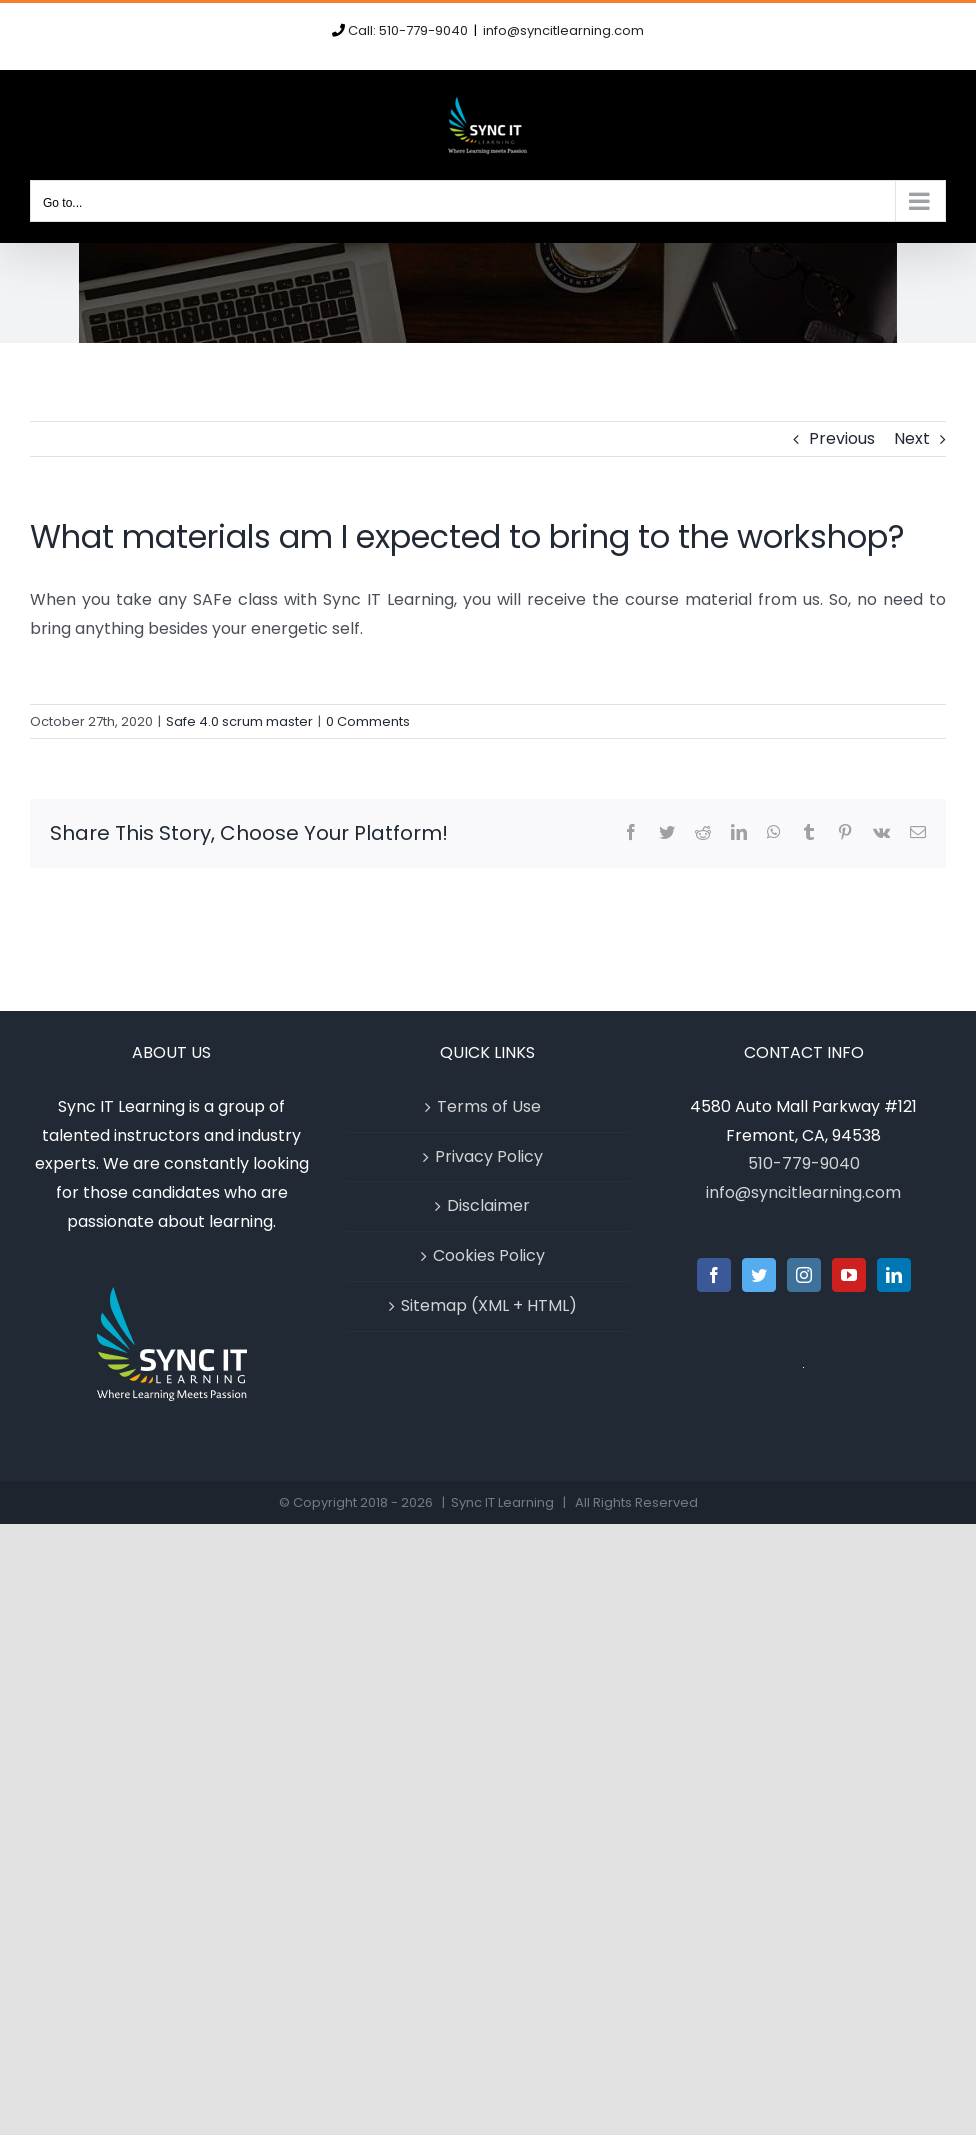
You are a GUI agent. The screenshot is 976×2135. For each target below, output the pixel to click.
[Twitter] (759, 1275)
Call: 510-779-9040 (408, 30)
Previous (842, 438)
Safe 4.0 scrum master (239, 721)
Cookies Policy (489, 1255)
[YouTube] (849, 1275)
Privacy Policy (489, 1156)
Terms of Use (489, 1106)
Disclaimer (488, 1205)
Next (912, 438)
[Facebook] (714, 1275)
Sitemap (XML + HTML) (489, 1305)
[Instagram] (804, 1275)
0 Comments (368, 721)
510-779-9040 (804, 1163)
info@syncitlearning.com (563, 30)
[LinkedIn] (894, 1275)
